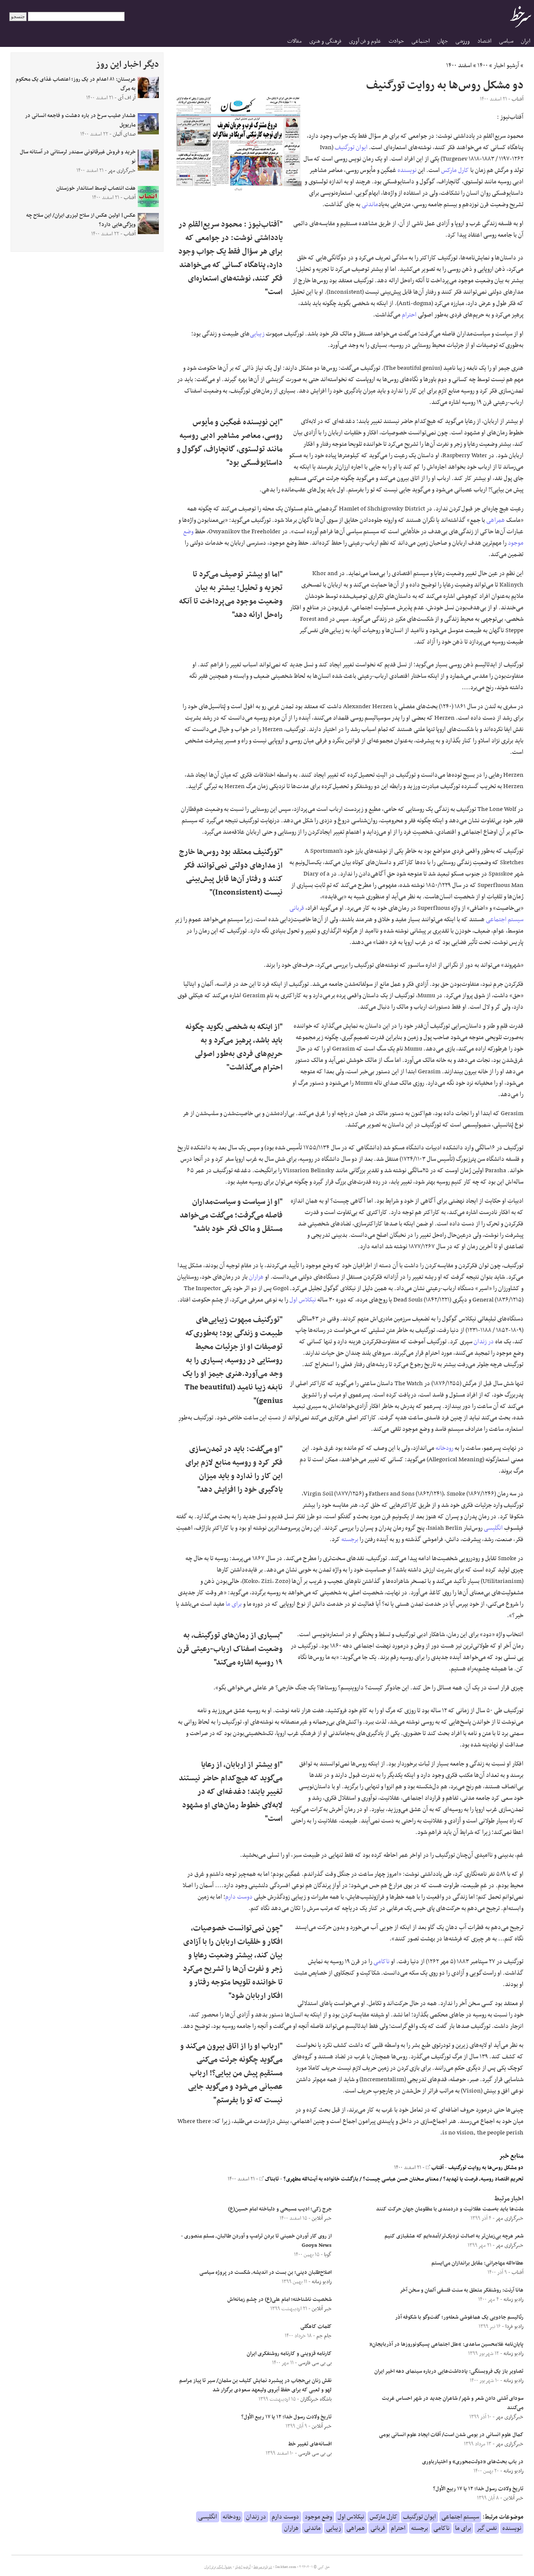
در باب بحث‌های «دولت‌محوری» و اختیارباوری (472, 2462)
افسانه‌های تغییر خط (310, 2444)
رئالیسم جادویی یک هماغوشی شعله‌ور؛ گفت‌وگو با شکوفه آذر (459, 2317)
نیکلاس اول (302, 1299)
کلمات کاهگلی (316, 2326)
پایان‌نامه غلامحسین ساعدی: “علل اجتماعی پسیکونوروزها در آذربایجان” (446, 2344)
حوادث (396, 41)
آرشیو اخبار (506, 65)
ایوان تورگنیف (351, 147)
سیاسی (506, 41)
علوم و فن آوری (365, 41)
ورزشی (462, 41)
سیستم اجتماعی (504, 919)
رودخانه (444, 1448)
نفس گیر (487, 2528)
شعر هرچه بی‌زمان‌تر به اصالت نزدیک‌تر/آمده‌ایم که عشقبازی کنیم (453, 2236)
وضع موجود (318, 2516)
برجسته (349, 1539)
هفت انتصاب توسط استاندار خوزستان (96, 188)
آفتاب (435, 2167)
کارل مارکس (455, 170)
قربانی (296, 908)
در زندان (484, 1341)
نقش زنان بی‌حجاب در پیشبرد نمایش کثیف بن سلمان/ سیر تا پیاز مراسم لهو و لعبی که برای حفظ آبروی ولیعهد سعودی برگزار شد (255, 2385)
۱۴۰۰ (482, 65)
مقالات (294, 41)
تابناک (269, 2179)
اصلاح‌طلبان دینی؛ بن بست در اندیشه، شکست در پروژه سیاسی (265, 2272)
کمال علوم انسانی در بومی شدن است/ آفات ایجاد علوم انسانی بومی (451, 2435)
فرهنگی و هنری (325, 41)
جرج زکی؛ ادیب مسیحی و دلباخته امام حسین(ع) (280, 2209)
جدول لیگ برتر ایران (218, 2567)
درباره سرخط (262, 2567)
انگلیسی (493, 1528)
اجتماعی (420, 41)
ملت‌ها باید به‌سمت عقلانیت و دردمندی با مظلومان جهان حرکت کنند (449, 2209)
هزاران (256, 1277)
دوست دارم (239, 1896)
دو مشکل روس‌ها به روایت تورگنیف (485, 2167)
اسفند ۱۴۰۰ (459, 65)
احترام (409, 314)
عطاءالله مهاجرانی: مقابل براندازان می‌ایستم (477, 2263)
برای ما (234, 1604)
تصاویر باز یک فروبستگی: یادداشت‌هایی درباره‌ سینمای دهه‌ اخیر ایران (448, 2371)
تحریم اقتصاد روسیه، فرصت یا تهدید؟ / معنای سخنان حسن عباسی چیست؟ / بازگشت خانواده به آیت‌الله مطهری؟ (403, 2179)
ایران (525, 41)
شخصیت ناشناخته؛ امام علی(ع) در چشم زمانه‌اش (279, 2299)
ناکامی (381, 1961)
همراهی (495, 520)
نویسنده (407, 170)
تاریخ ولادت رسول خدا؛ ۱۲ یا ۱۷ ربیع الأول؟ (478, 2489)
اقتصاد (484, 41)
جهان (442, 41)
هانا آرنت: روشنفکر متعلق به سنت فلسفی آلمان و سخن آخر (461, 2290)
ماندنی (370, 204)
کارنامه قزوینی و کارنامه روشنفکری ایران (289, 2353)
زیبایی (257, 333)
